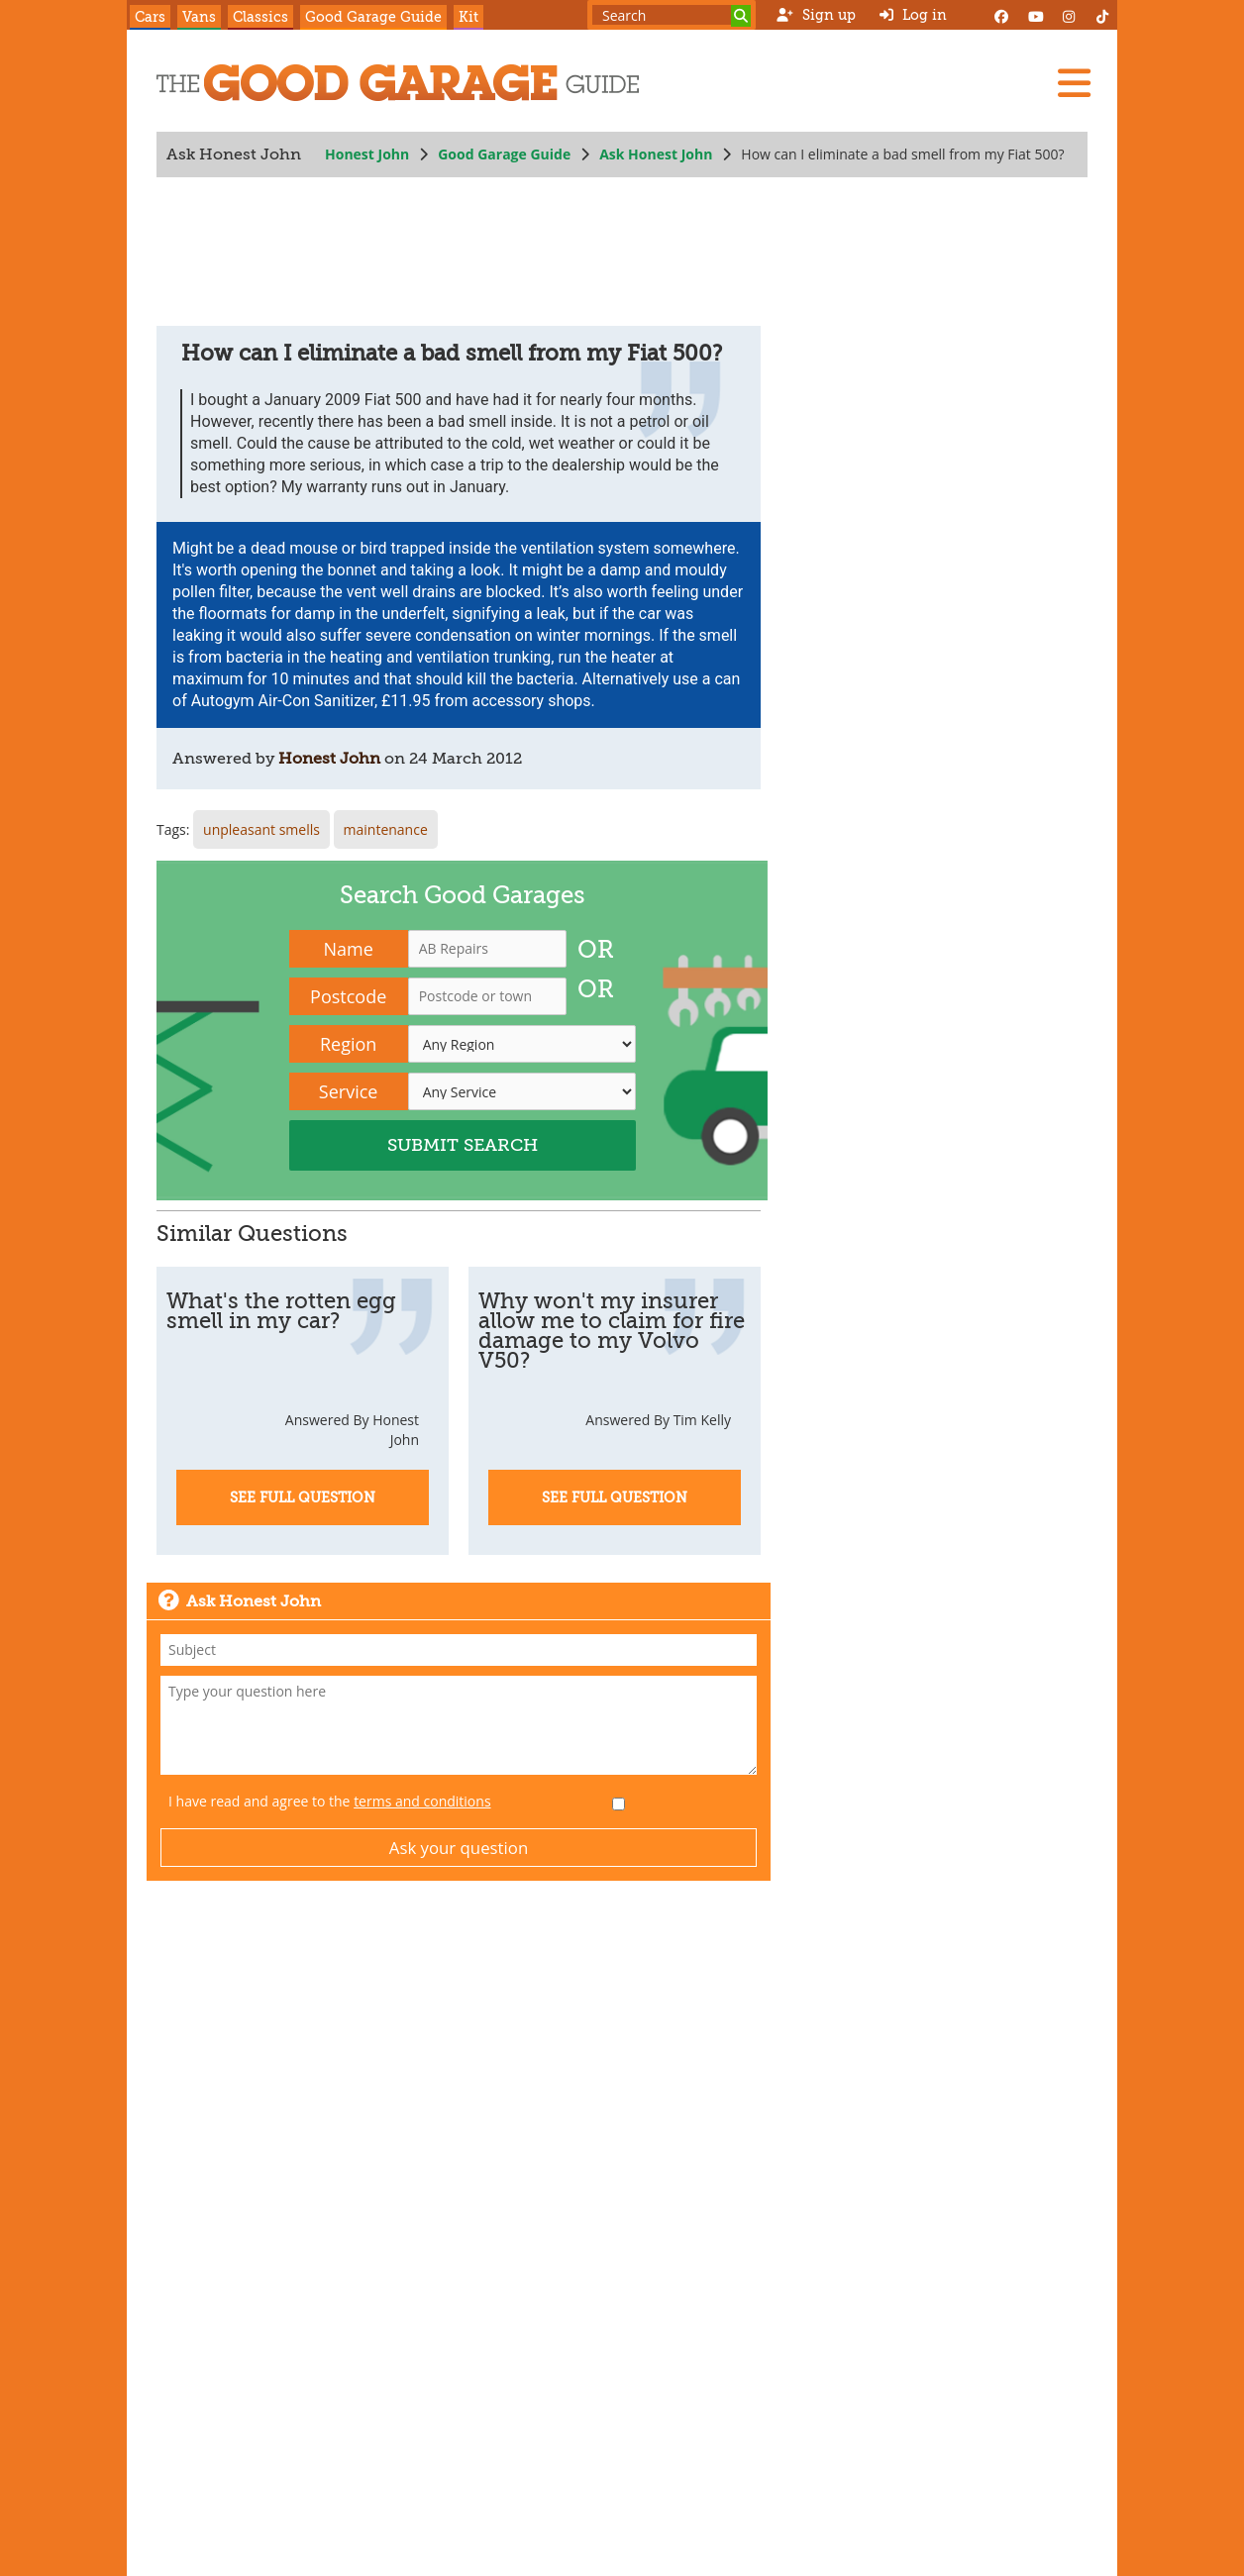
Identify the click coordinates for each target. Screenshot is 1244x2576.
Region (348, 1044)
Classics (260, 17)
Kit (468, 17)
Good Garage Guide (373, 17)
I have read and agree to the (329, 1801)
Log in (913, 15)
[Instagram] (1069, 15)
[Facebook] (1001, 15)
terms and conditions (422, 1801)
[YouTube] (1035, 15)
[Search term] (671, 15)
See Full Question (302, 1497)
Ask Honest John (655, 154)
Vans (199, 17)
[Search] (741, 16)
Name (348, 949)
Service (348, 1091)
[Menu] (1073, 83)
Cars (150, 17)
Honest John (367, 154)
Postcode (348, 996)
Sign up (816, 15)
